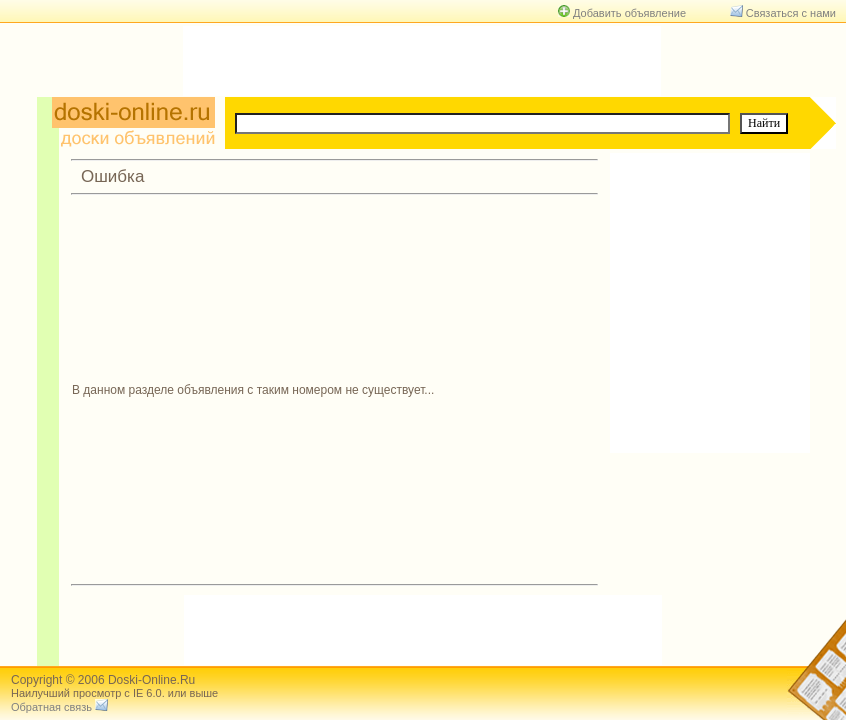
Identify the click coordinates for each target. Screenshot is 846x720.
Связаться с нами (783, 13)
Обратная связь (59, 707)
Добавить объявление (622, 13)
